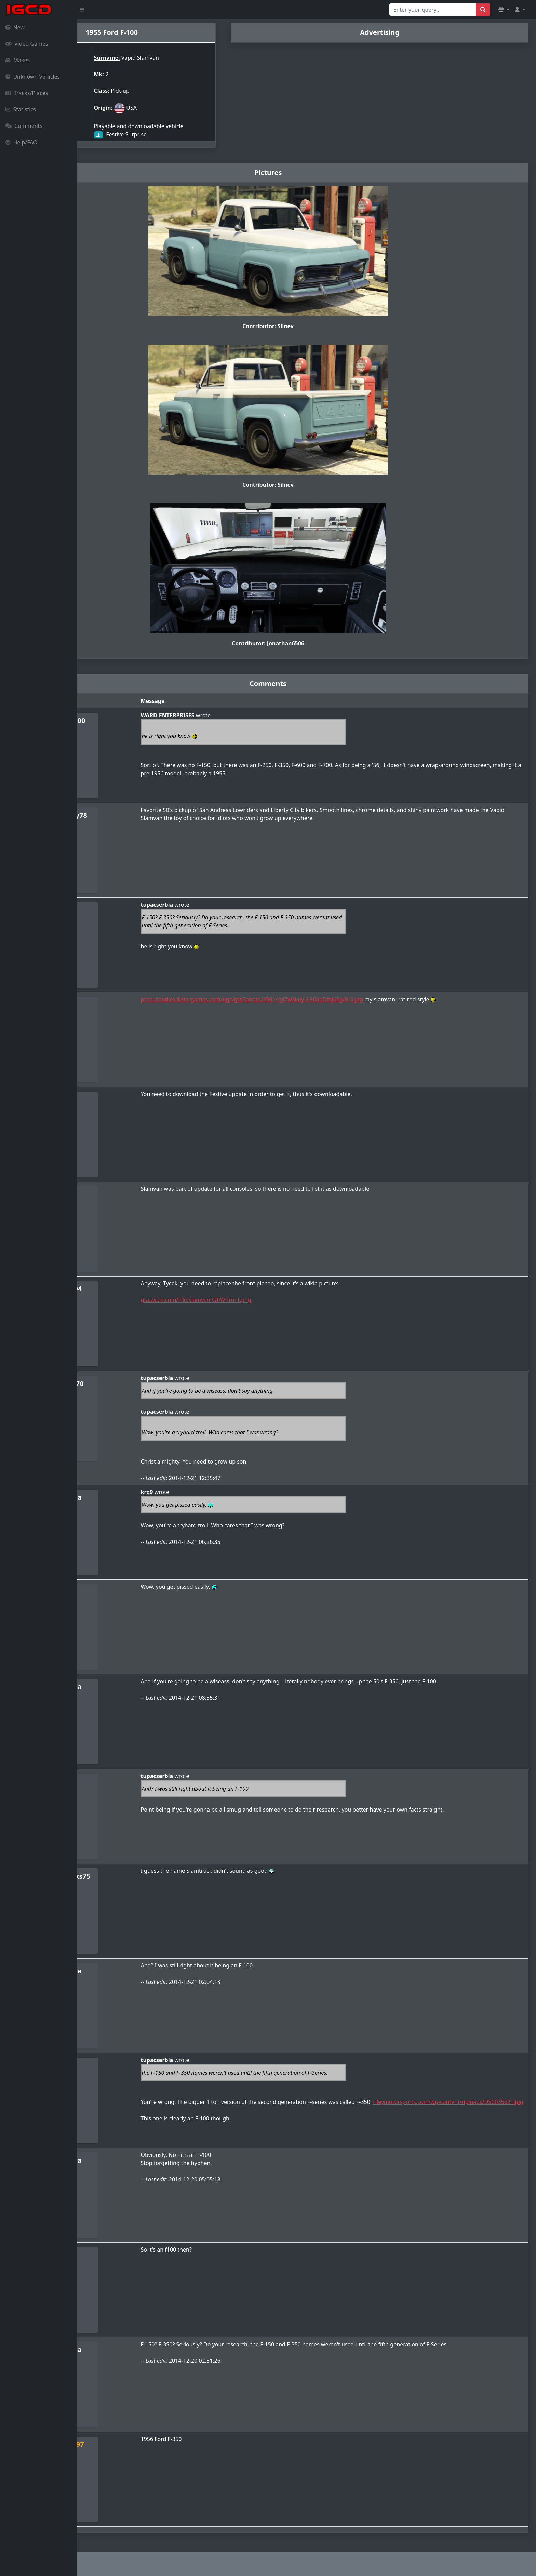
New (15, 27)
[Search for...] (432, 9)
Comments (23, 126)
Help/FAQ (21, 142)
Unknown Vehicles (32, 76)
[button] (504, 9)
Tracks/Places (26, 93)
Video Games (26, 44)
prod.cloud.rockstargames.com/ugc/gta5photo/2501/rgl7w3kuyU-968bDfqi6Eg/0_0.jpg (309, 999)
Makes (17, 60)
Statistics (20, 109)
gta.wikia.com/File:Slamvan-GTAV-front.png (253, 1300)
